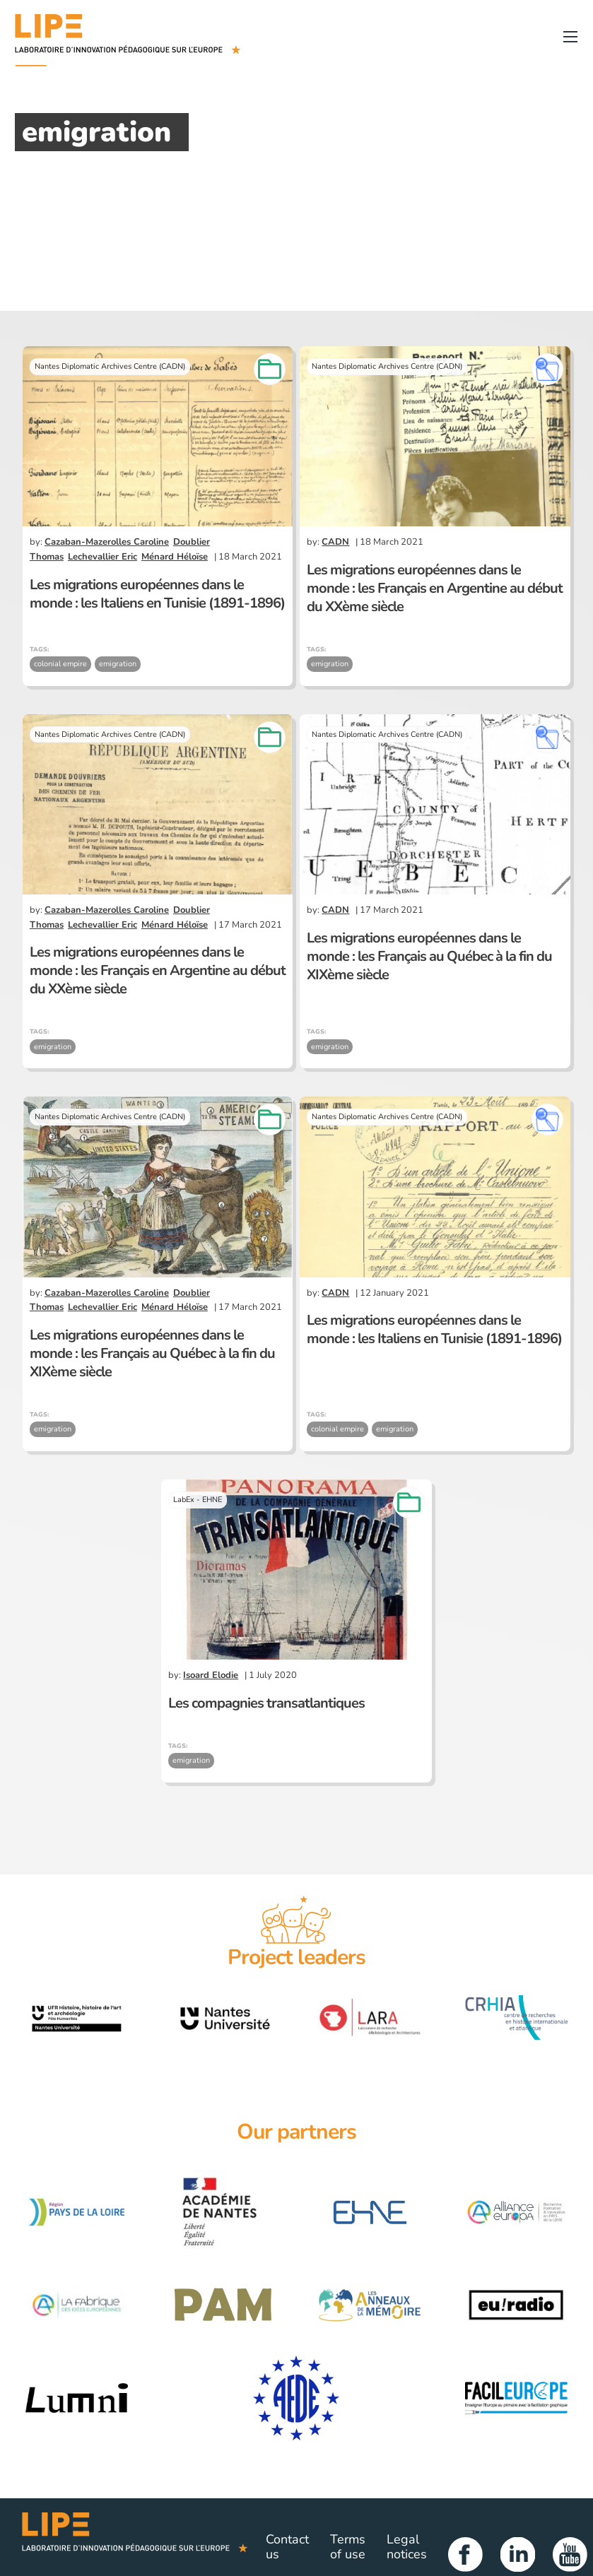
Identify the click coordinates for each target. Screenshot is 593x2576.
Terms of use (347, 2547)
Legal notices (407, 2547)
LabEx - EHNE (197, 1499)
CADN (335, 542)
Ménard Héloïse (174, 556)
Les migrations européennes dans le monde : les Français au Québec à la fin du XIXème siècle (429, 956)
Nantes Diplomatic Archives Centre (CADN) (110, 366)
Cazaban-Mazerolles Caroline (107, 542)
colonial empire (60, 663)
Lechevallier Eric (102, 556)
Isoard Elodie (210, 1675)
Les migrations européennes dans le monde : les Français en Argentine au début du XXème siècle (435, 588)
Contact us (287, 2547)
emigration (117, 663)
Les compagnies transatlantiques (266, 1703)
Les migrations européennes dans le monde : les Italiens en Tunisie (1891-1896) (157, 594)
